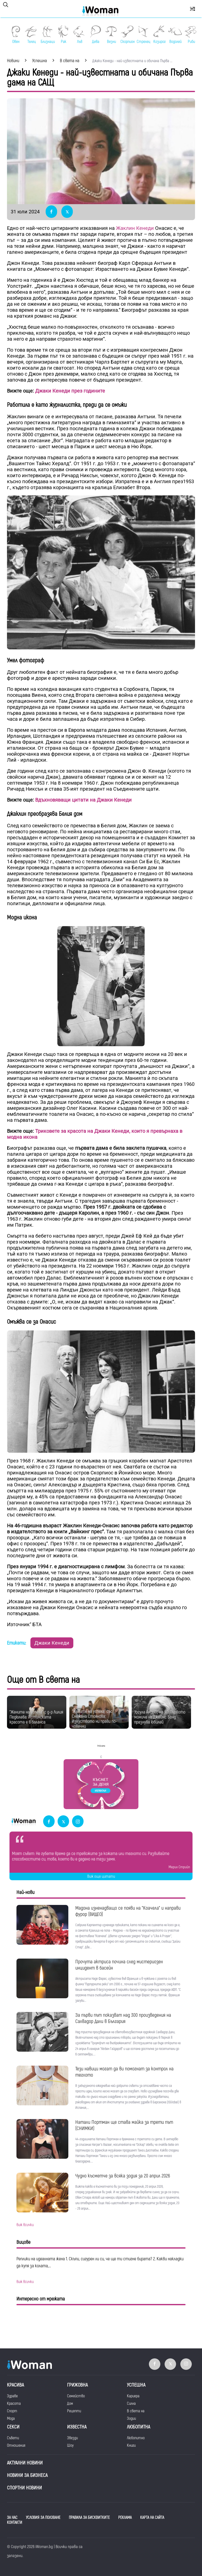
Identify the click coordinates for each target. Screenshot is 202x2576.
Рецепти (74, 2411)
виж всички (25, 2224)
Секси (13, 2427)
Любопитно (136, 2437)
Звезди (72, 2437)
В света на (135, 2411)
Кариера (133, 2396)
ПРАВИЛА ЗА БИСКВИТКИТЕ (89, 2517)
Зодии (131, 2418)
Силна (131, 2403)
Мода (11, 2418)
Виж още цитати (101, 1876)
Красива (15, 2385)
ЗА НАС (12, 2517)
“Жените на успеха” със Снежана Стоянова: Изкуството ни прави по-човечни (94, 1719)
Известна (77, 2427)
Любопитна (138, 2427)
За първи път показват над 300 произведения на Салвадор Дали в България (123, 2018)
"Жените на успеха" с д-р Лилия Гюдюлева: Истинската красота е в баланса (36, 1717)
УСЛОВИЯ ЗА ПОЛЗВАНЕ (43, 2517)
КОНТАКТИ (14, 2522)
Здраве (12, 2396)
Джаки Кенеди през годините (70, 391)
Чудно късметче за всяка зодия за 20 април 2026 (122, 2176)
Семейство (76, 2396)
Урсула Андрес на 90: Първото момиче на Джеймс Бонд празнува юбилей (159, 1717)
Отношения (16, 2445)
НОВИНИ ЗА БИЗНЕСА (27, 2475)
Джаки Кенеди (51, 1643)
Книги (131, 2445)
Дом (70, 2403)
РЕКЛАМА (125, 2517)
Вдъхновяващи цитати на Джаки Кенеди (83, 800)
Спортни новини (24, 2488)
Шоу (70, 2445)
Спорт (12, 2411)
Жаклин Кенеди (135, 228)
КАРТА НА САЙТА (152, 2517)
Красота (14, 2403)
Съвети (13, 2437)
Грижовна (77, 2385)
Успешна (136, 2385)
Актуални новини (25, 2463)
